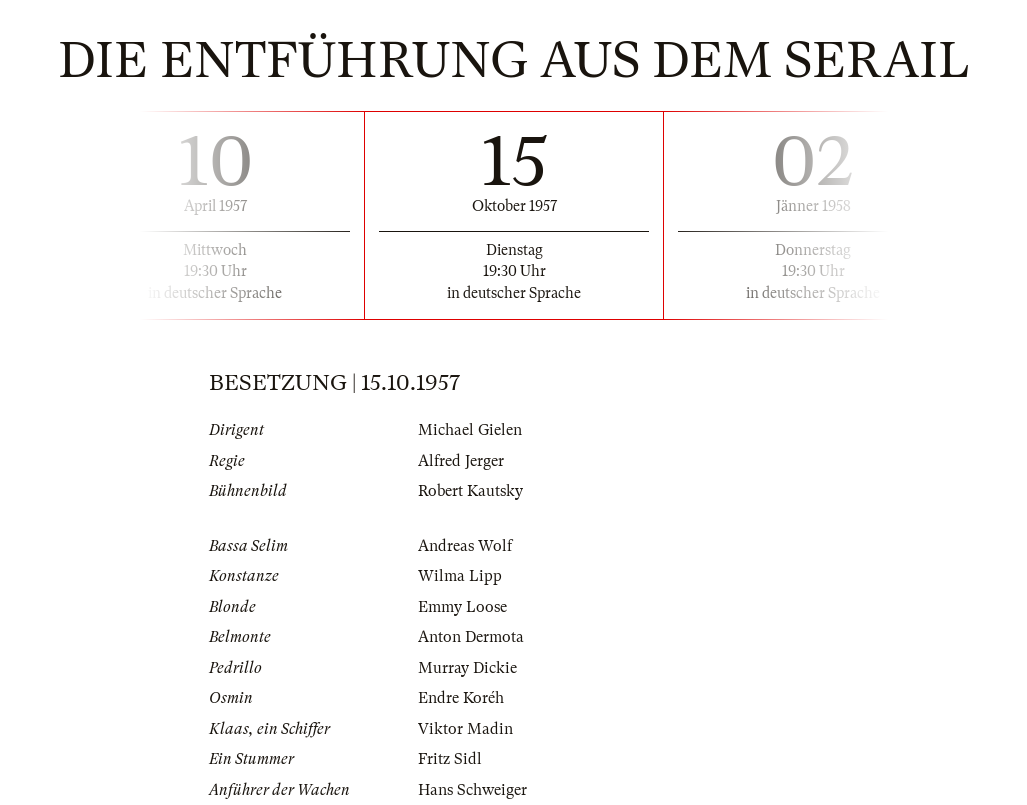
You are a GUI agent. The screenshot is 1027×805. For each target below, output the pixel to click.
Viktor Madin (465, 729)
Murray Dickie (467, 668)
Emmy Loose (462, 607)
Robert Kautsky (470, 491)
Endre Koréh (461, 698)
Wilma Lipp (460, 576)
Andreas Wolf (465, 546)
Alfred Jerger (461, 461)
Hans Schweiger (472, 790)
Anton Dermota (471, 637)
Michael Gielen (470, 430)
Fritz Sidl (450, 759)
